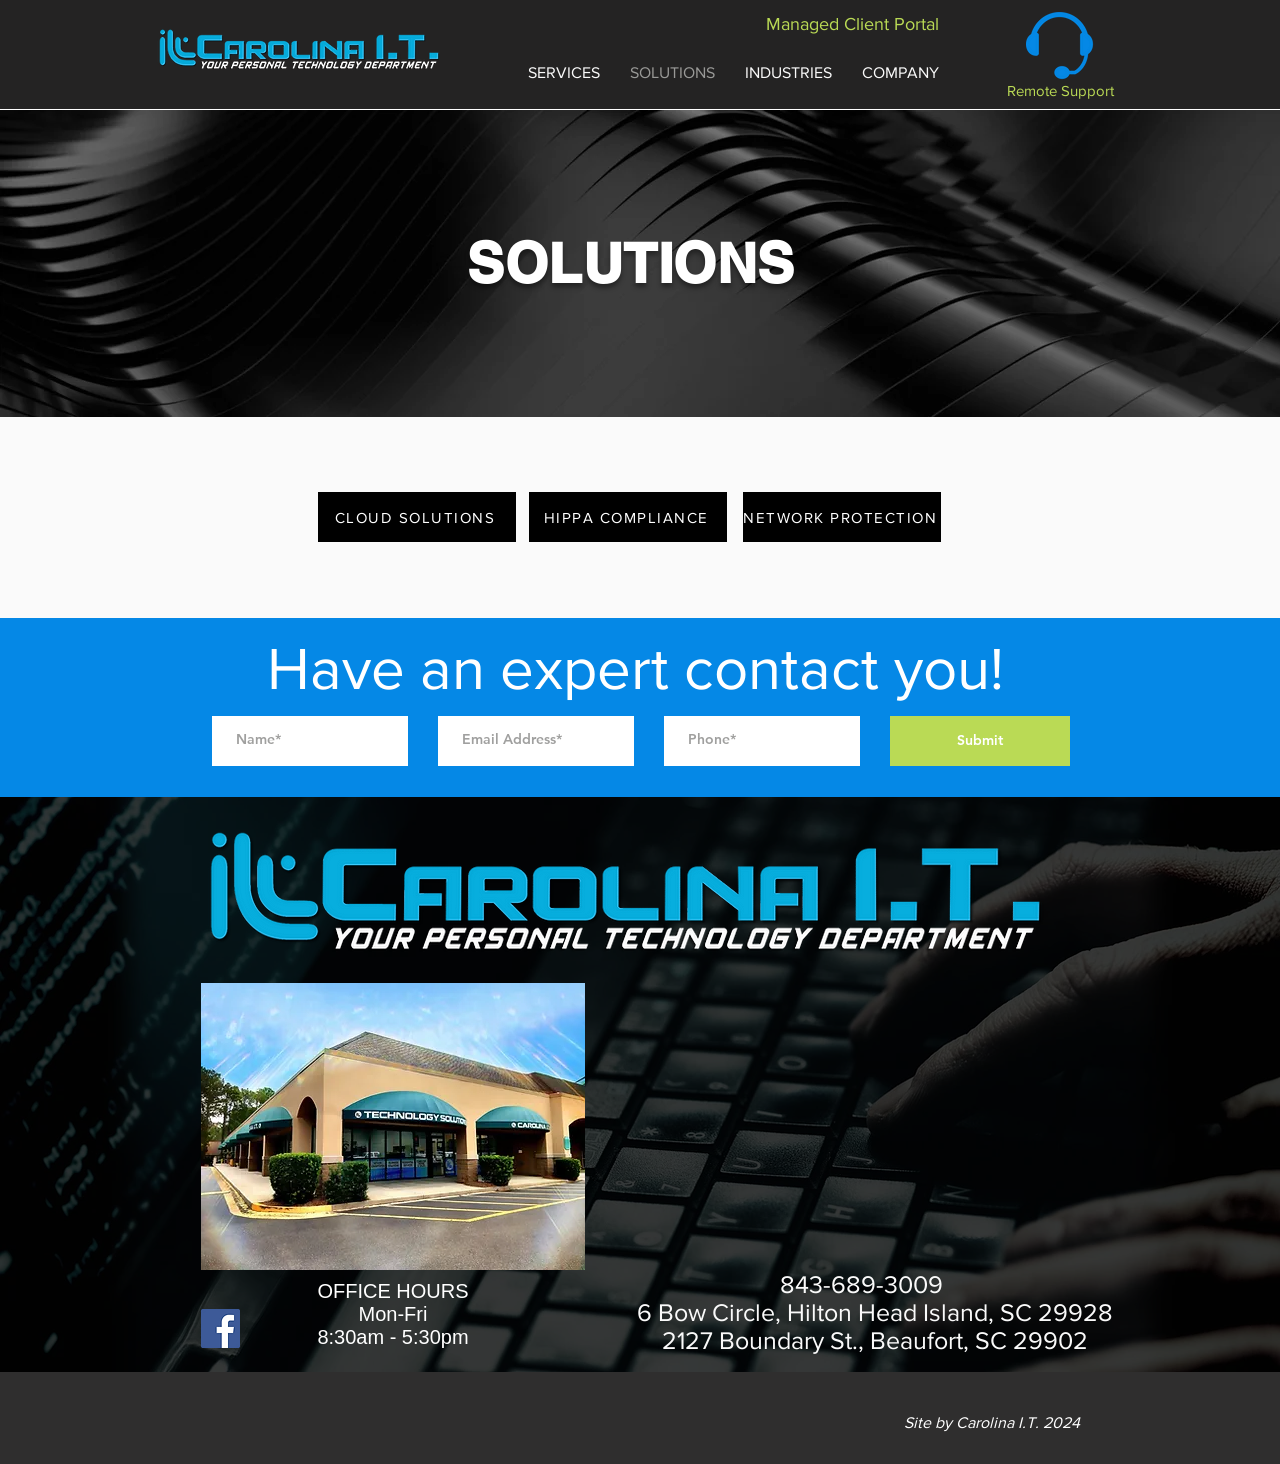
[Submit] (980, 741)
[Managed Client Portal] (852, 24)
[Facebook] (220, 1328)
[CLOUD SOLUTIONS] (417, 517)
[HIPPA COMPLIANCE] (628, 517)
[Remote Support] (1060, 90)
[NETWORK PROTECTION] (842, 517)
